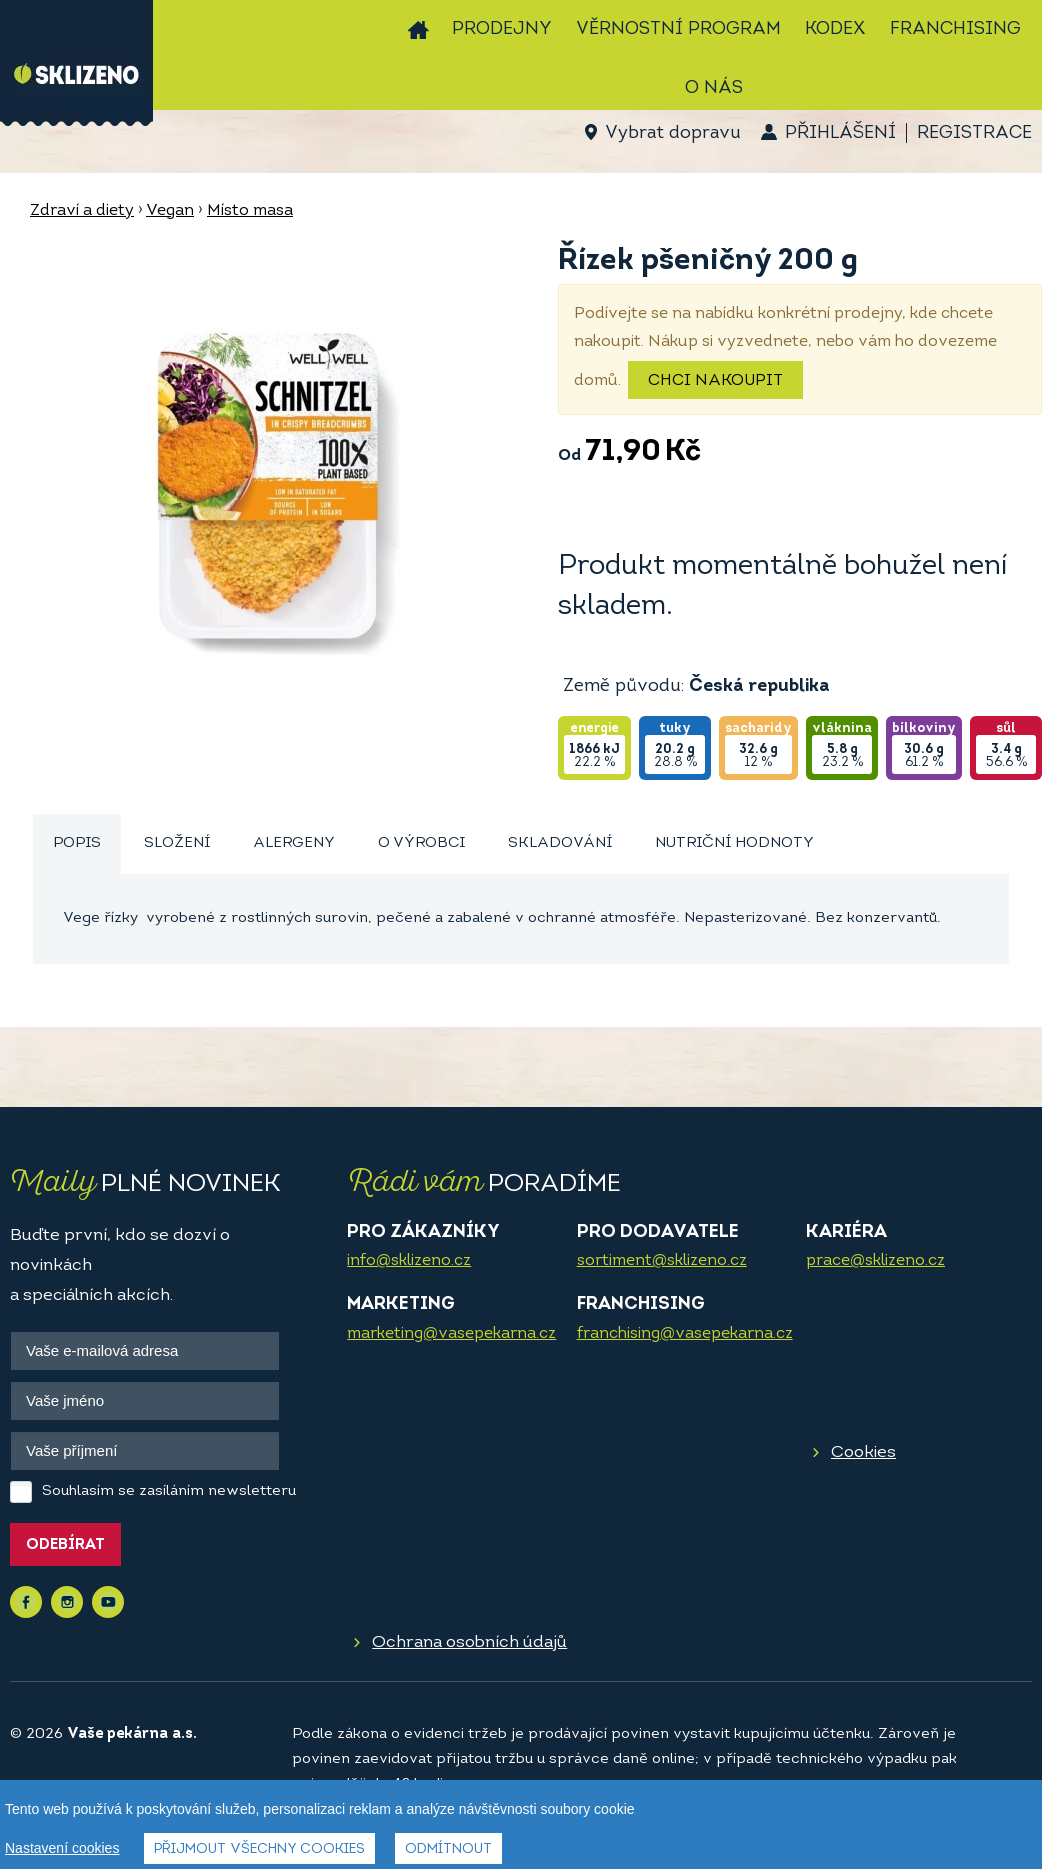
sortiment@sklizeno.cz (662, 1261)
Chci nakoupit (715, 381)
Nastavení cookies (62, 1848)
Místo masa (250, 211)
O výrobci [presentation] (421, 843)
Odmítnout (448, 1849)
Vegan (170, 211)
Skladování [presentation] (560, 843)
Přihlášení (840, 133)
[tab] (77, 844)
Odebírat (65, 1545)
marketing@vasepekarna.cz (451, 1334)
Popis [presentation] (77, 843)
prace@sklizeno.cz (875, 1261)
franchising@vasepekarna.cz (685, 1334)
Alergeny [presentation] (294, 843)
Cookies (863, 1452)
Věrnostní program (678, 29)
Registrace (974, 133)
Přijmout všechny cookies (259, 1849)
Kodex (835, 29)
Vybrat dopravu (672, 133)
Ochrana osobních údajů (469, 1642)
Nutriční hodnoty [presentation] (734, 843)
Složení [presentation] (177, 843)
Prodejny (502, 29)
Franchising (955, 29)
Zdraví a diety (82, 211)
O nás (714, 88)
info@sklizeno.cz (409, 1261)
